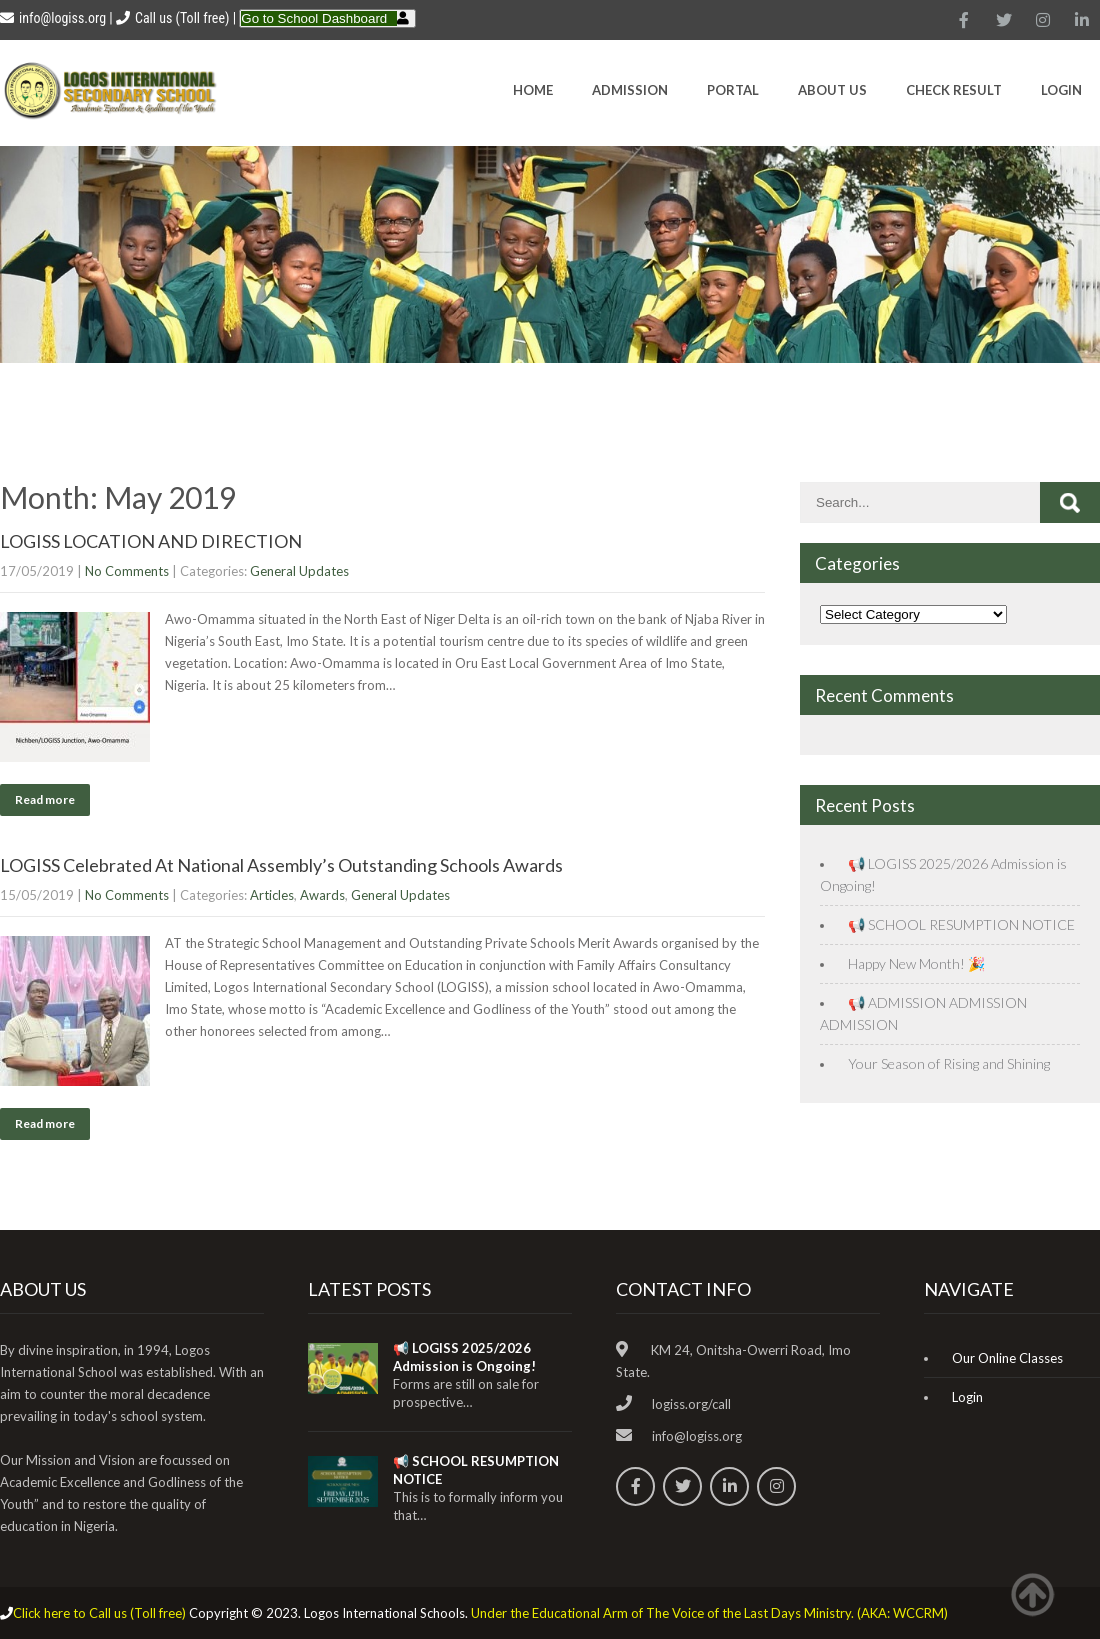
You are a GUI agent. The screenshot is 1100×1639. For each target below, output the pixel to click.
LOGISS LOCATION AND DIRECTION (151, 541)
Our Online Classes (1007, 1358)
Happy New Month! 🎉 (916, 963)
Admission (630, 90)
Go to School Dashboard (314, 18)
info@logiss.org (53, 18)
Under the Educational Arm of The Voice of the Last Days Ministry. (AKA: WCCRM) (709, 1613)
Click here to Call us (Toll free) (99, 1613)
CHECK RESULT (954, 90)
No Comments (127, 571)
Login (1061, 90)
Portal (733, 90)
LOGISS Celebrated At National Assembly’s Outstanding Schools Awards (281, 865)
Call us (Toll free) (182, 18)
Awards (322, 895)
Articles (272, 895)
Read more (45, 799)
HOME (533, 90)
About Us (832, 90)
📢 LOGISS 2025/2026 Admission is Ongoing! (464, 1357)
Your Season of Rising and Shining (949, 1063)
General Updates (299, 571)
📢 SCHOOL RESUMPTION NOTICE (961, 924)
